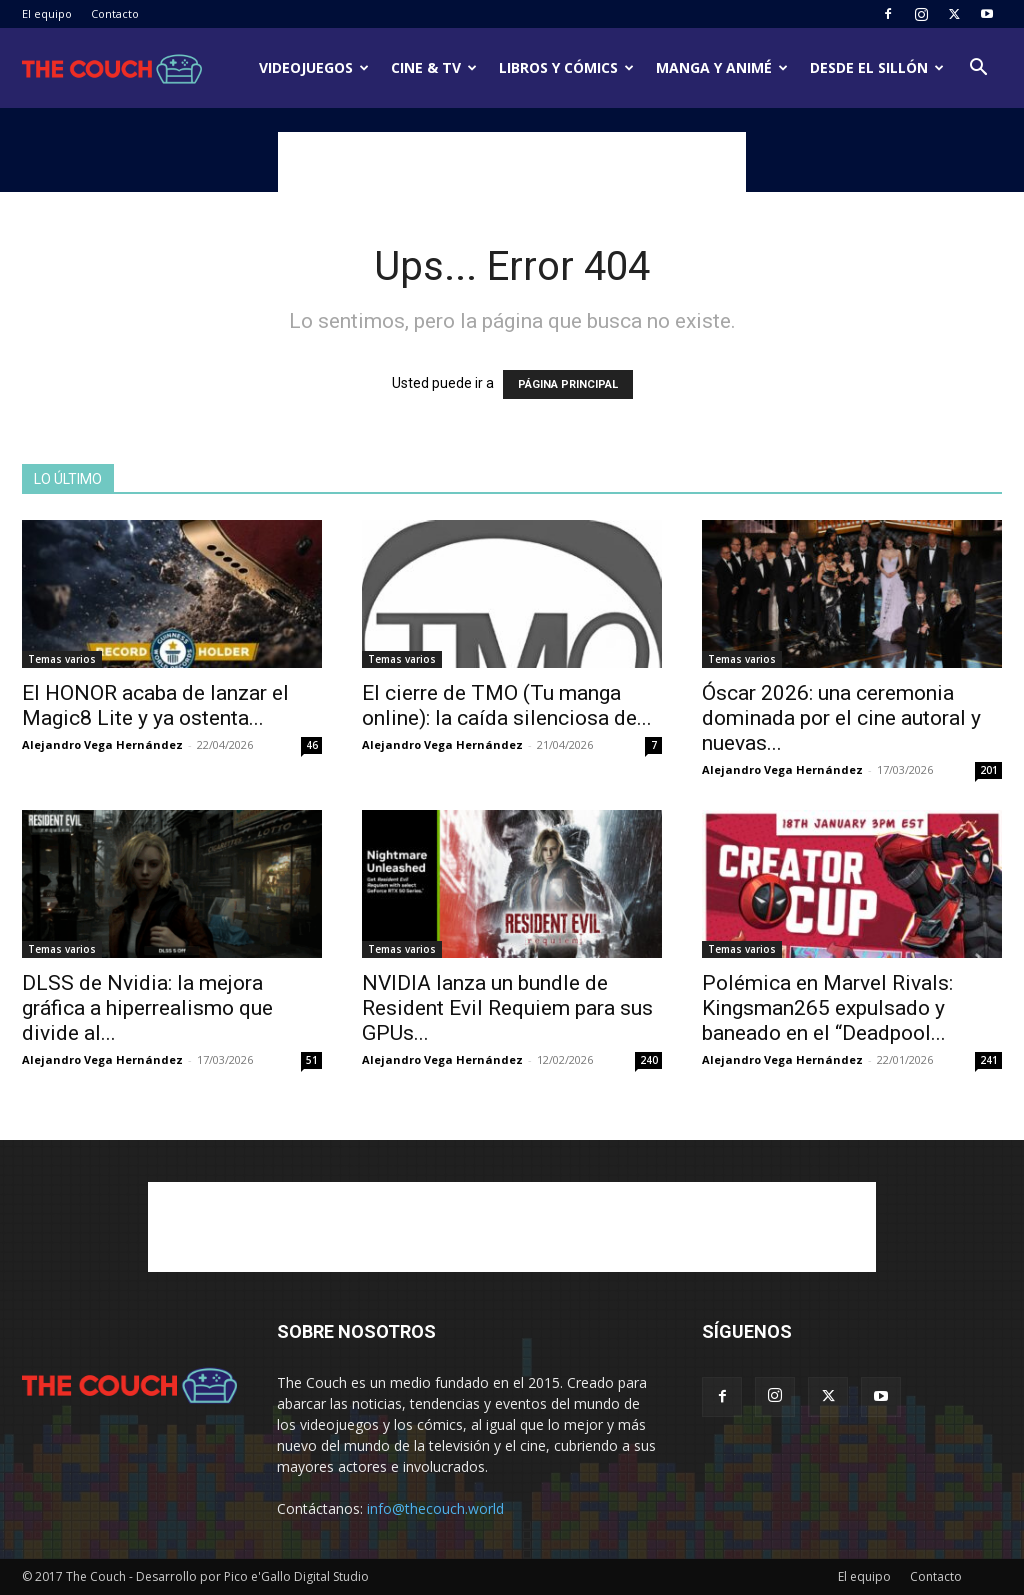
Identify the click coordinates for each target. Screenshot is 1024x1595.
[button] (978, 69)
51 (312, 1060)
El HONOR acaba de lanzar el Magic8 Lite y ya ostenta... (155, 705)
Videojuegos (314, 67)
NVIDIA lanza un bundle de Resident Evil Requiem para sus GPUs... (507, 1008)
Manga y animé (722, 67)
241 (989, 1060)
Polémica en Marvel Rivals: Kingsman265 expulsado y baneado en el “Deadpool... (827, 1008)
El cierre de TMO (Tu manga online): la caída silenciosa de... (507, 705)
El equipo (47, 13)
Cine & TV (434, 67)
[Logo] (112, 68)
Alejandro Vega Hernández (102, 744)
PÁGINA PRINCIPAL (568, 384)
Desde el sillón (877, 67)
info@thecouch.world (435, 1508)
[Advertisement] (512, 162)
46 (312, 745)
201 (989, 770)
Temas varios (62, 659)
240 (649, 1060)
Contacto (115, 13)
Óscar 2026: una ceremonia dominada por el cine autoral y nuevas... (841, 718)
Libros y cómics (566, 67)
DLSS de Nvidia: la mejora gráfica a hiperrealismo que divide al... (147, 1008)
